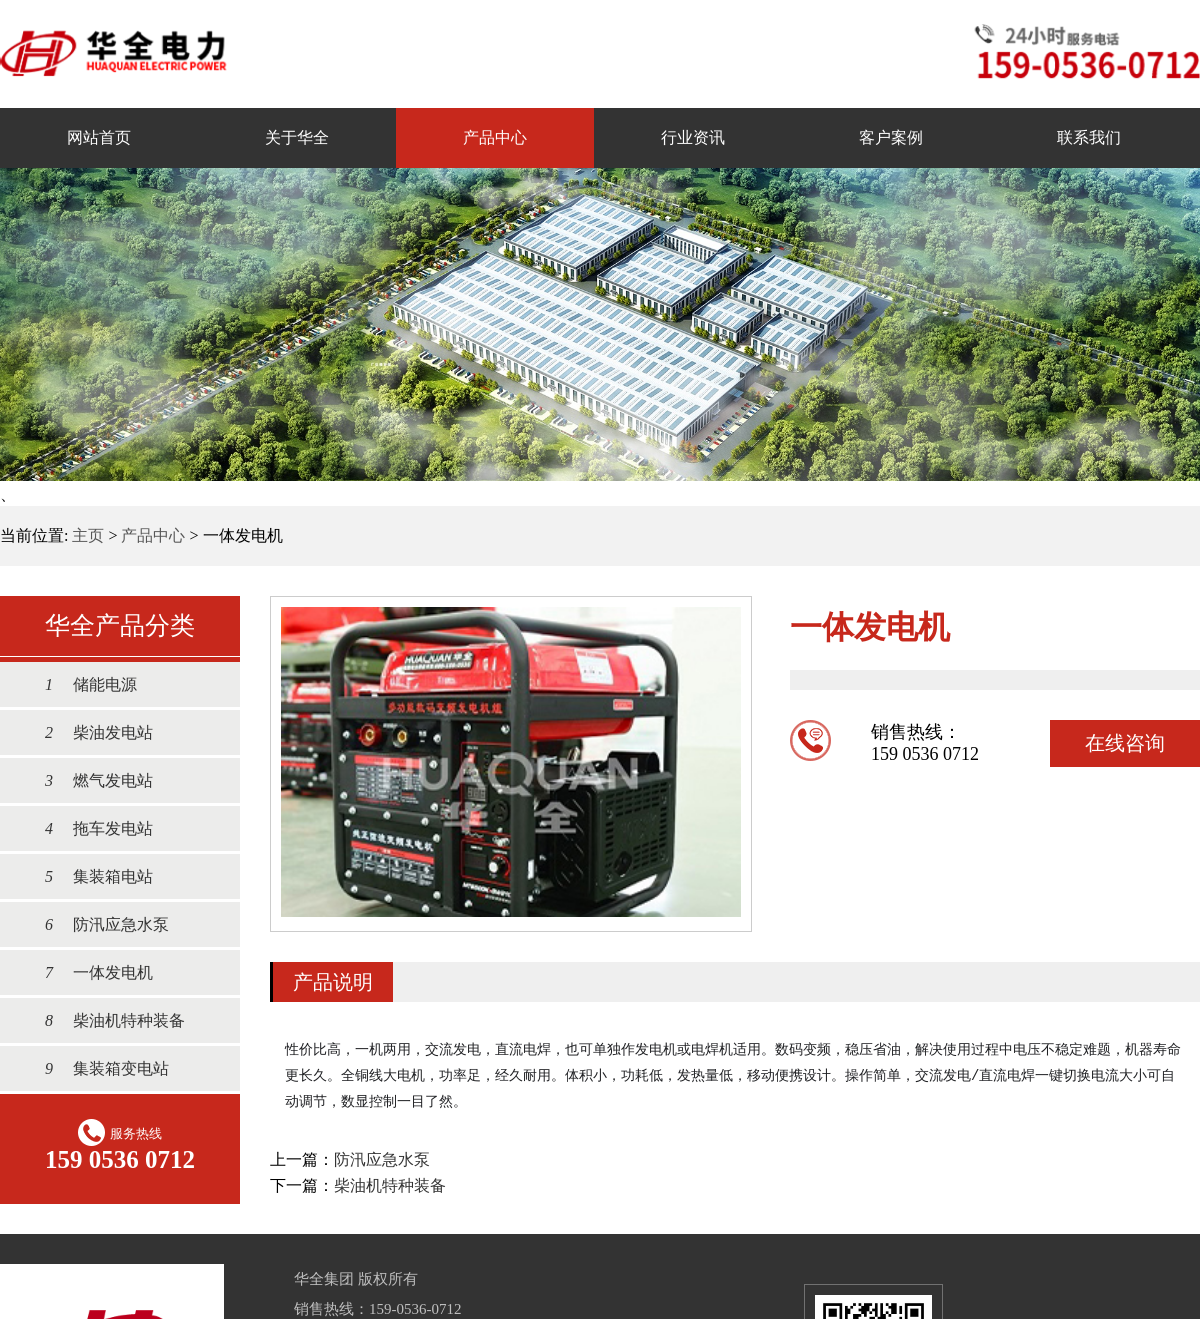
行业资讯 (693, 137)
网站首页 (99, 137)
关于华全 (297, 137)
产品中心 (495, 137)
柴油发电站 (89, 732)
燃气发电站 (89, 780)
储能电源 (81, 684)
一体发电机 (89, 972)
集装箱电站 (89, 876)
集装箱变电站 (97, 1068)
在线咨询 (1125, 743)
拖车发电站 (89, 828)
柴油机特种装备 (105, 1020)
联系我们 (1089, 137)
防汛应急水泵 (97, 924)
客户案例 (891, 137)
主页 (88, 535)
